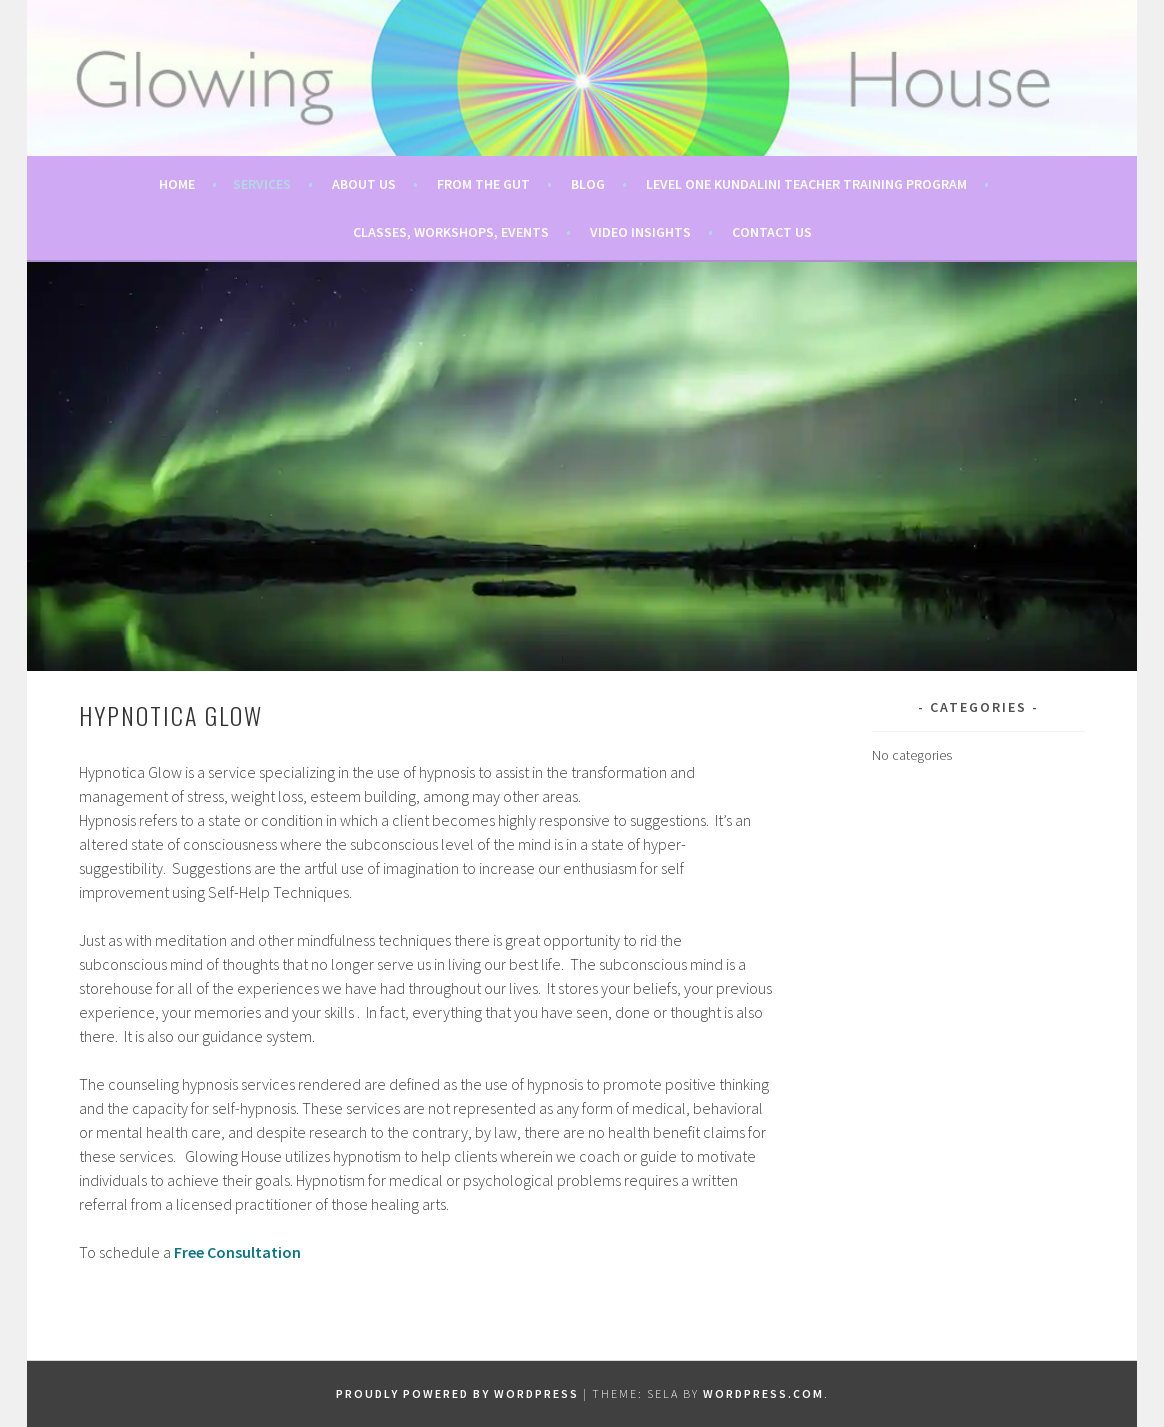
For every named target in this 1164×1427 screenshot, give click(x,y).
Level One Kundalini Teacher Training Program (806, 184)
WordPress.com (763, 1393)
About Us (364, 184)
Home (177, 184)
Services (262, 184)
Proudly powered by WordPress (457, 1393)
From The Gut (483, 184)
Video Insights (640, 232)
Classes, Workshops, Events (451, 232)
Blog (588, 184)
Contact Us (772, 232)
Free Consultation (237, 1252)
